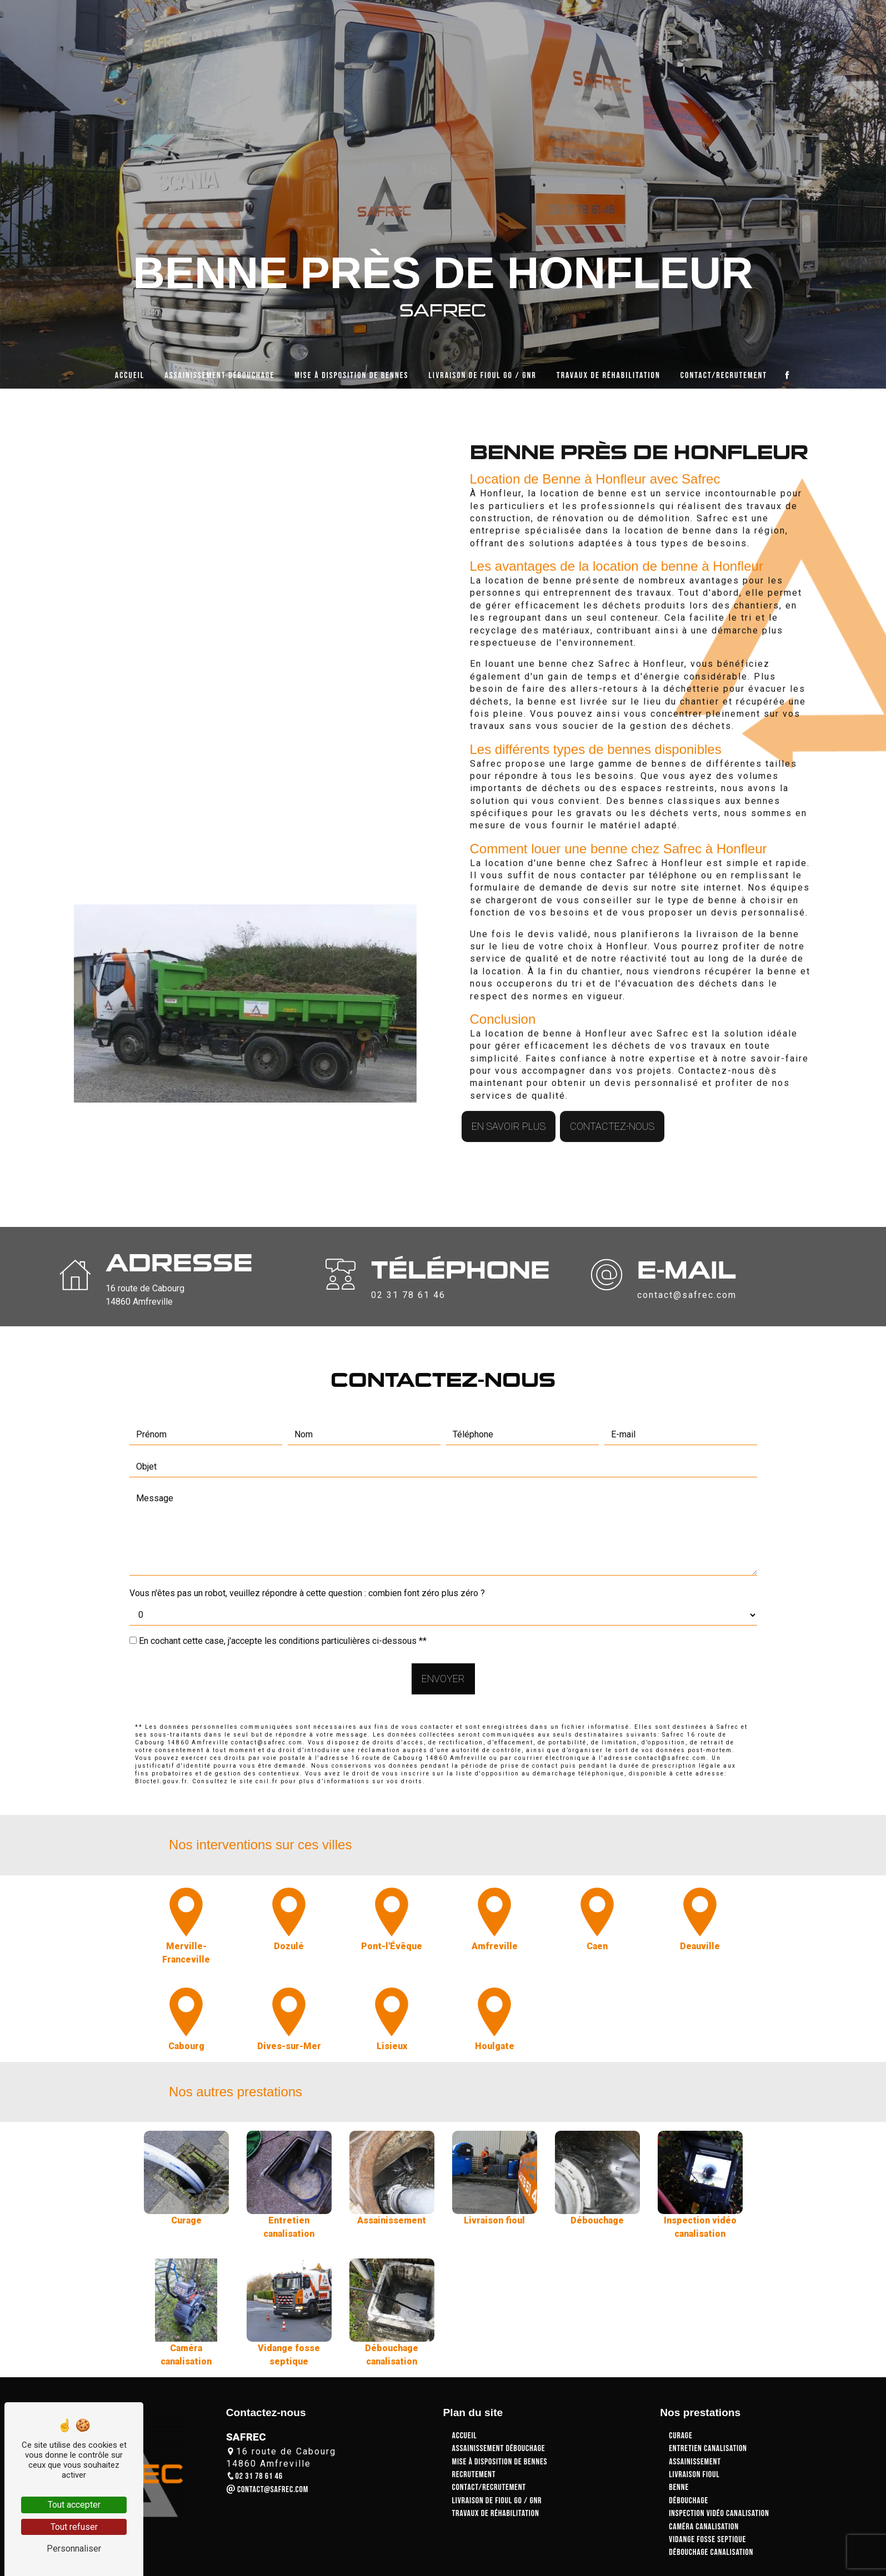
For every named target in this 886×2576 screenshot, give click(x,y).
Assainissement (695, 2462)
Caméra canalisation (704, 2527)
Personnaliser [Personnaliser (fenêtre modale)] (74, 2548)
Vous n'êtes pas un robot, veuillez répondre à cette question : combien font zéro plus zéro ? (307, 1544)
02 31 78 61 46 (254, 2476)
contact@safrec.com (267, 2489)
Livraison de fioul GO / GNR (483, 370)
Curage (680, 2436)
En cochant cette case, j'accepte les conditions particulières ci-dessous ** (283, 1592)
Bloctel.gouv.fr (161, 1732)
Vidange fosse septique (707, 2539)
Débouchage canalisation (711, 2552)
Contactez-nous (612, 1078)
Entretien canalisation (708, 2448)
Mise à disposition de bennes (351, 370)
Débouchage (688, 2501)
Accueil (130, 370)
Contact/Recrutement (723, 370)
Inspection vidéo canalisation (719, 2513)
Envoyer (443, 1630)
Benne (679, 2487)
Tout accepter (74, 2504)
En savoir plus (508, 1078)
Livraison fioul (694, 2474)
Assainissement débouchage (219, 370)
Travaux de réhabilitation (608, 370)
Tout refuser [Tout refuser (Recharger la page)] (74, 2527)
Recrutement (474, 2474)
